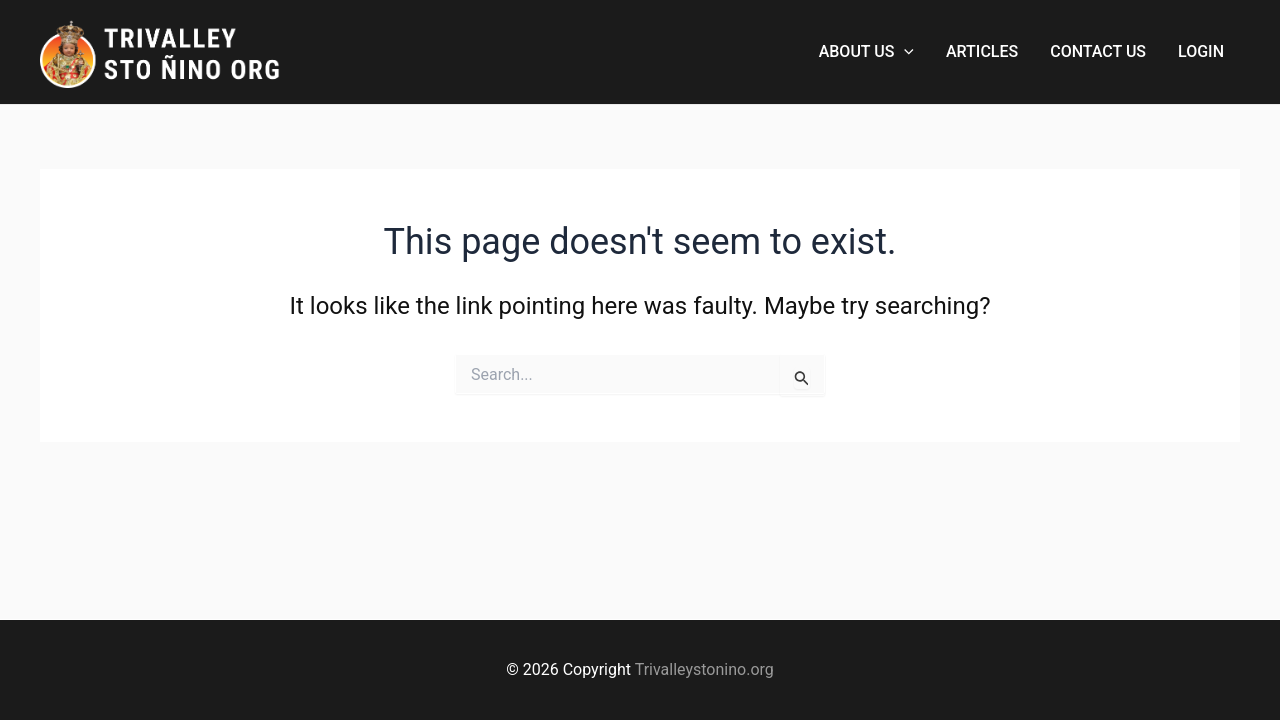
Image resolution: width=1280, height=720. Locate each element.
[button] (904, 52)
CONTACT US (1098, 51)
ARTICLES (982, 51)
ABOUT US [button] (866, 52)
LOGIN (1201, 51)
